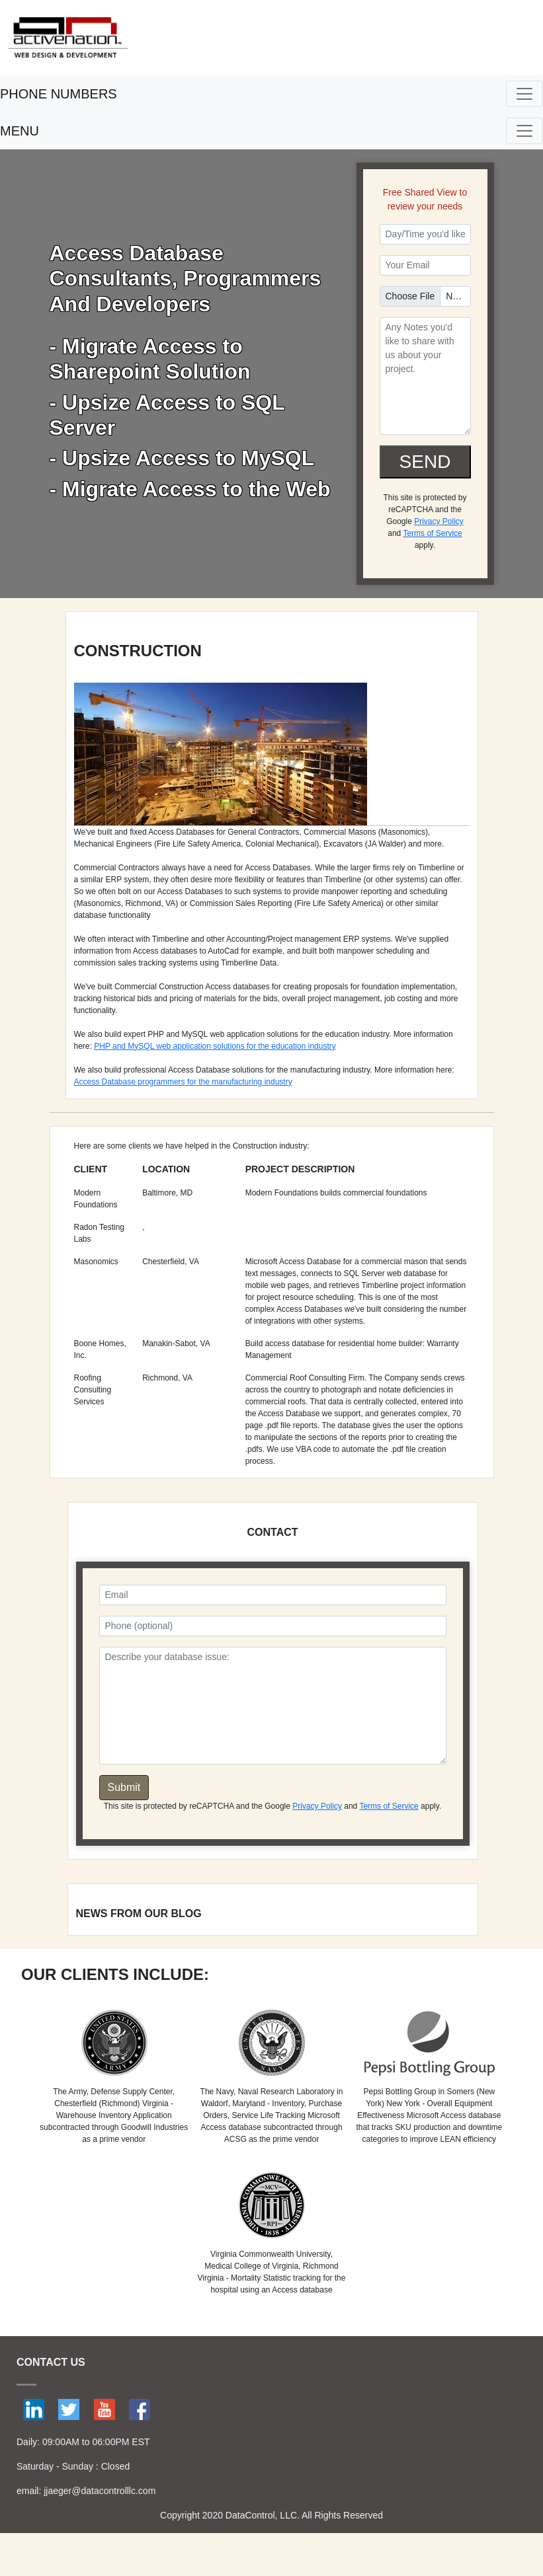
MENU (19, 131)
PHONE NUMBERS (58, 94)
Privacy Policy (439, 521)
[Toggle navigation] (524, 94)
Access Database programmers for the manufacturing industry (183, 1081)
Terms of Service (432, 533)
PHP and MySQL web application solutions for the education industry (215, 1046)
